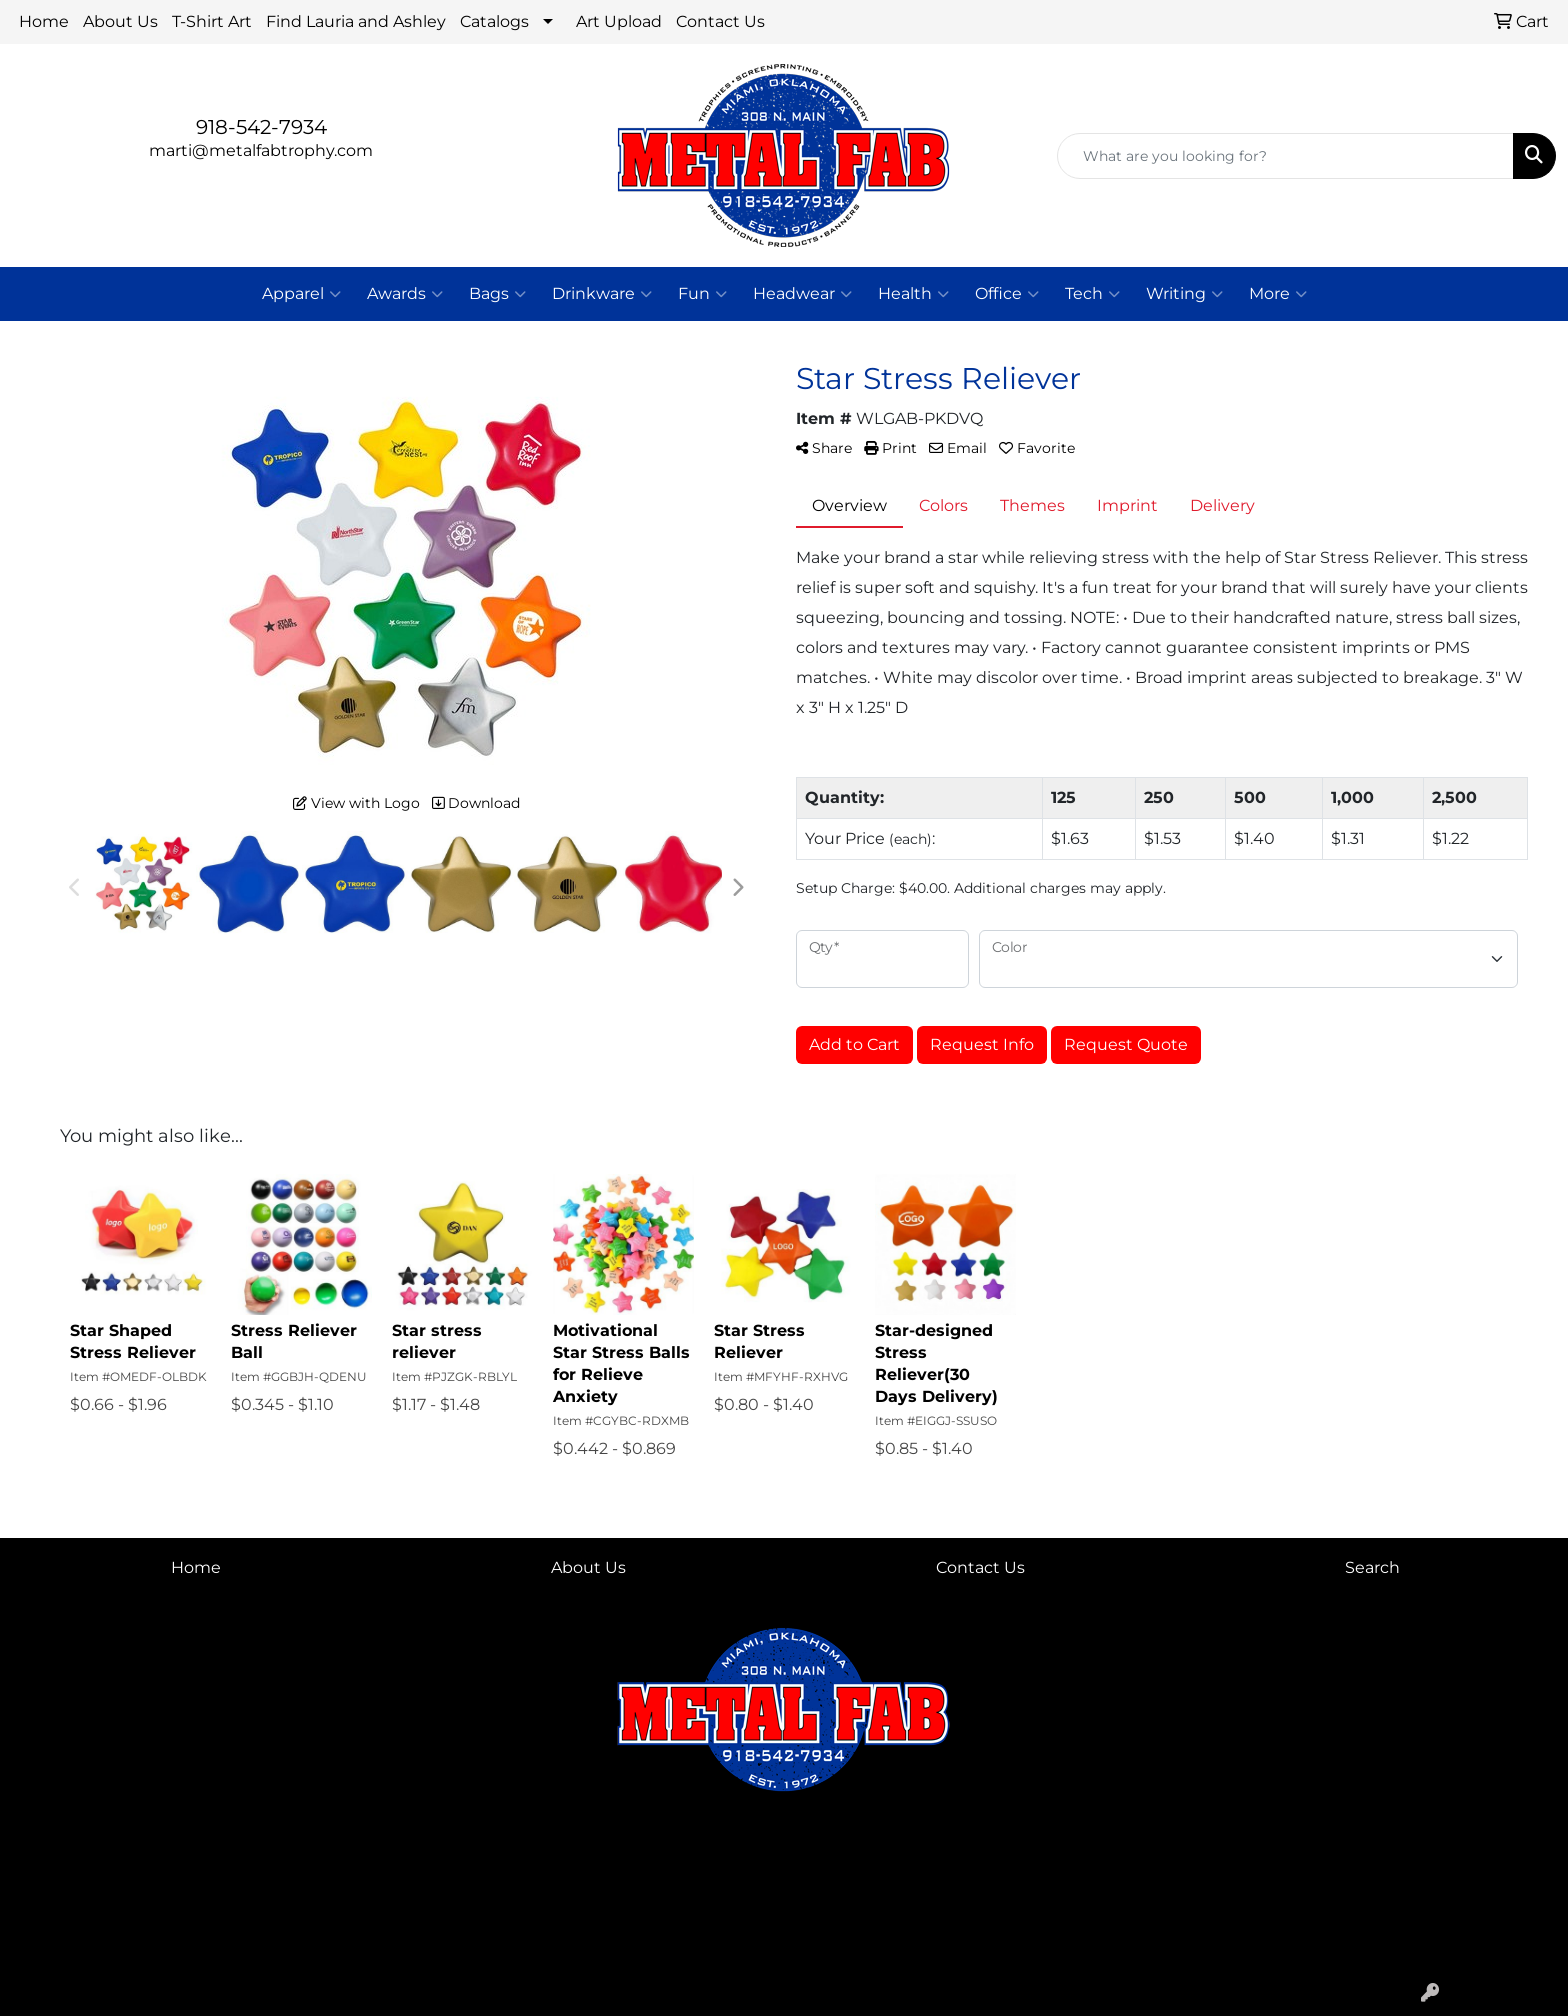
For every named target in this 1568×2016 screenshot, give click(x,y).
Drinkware (602, 294)
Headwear (802, 294)
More (1278, 294)
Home (44, 21)
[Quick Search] (1285, 156)
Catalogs (494, 21)
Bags (497, 294)
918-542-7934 (261, 127)
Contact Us (720, 21)
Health (913, 294)
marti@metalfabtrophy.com (261, 150)
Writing (1184, 294)
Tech (1092, 294)
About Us (120, 21)
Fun (702, 294)
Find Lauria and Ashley (356, 21)
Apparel (301, 294)
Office (1007, 294)
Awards (405, 294)
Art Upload (619, 21)
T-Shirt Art (212, 21)
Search (1372, 1567)
